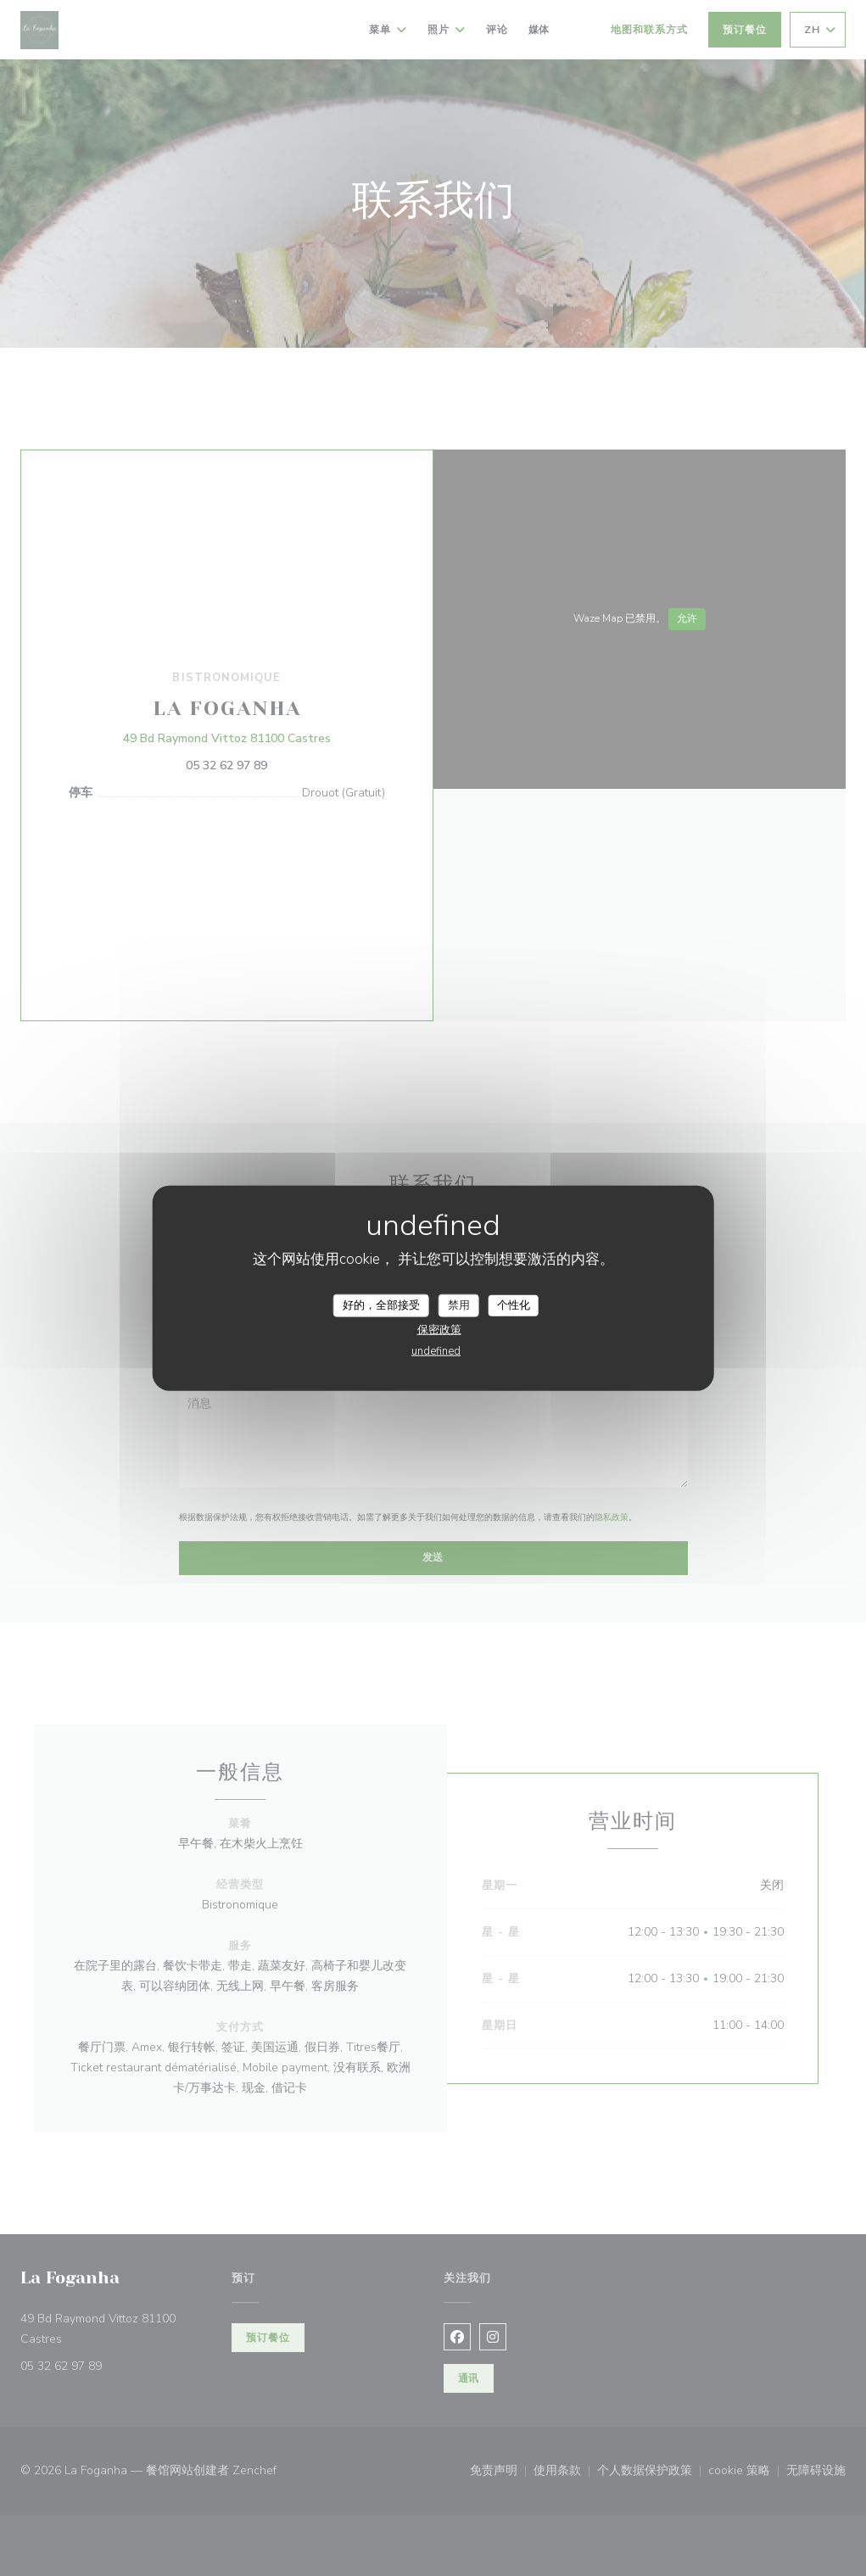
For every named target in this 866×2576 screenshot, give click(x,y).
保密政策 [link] (439, 1330)
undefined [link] (436, 1351)
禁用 (459, 1304)
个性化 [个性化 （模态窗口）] (513, 1304)
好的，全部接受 (381, 1304)
